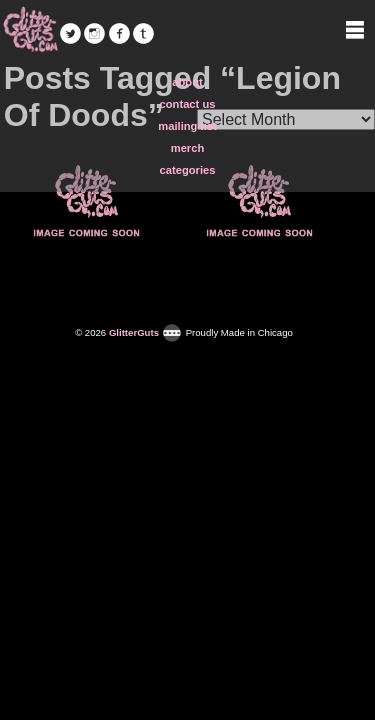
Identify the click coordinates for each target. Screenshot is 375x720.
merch (188, 148)
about (187, 82)
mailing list (187, 126)
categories (188, 170)
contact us (188, 104)
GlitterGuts (30, 30)
